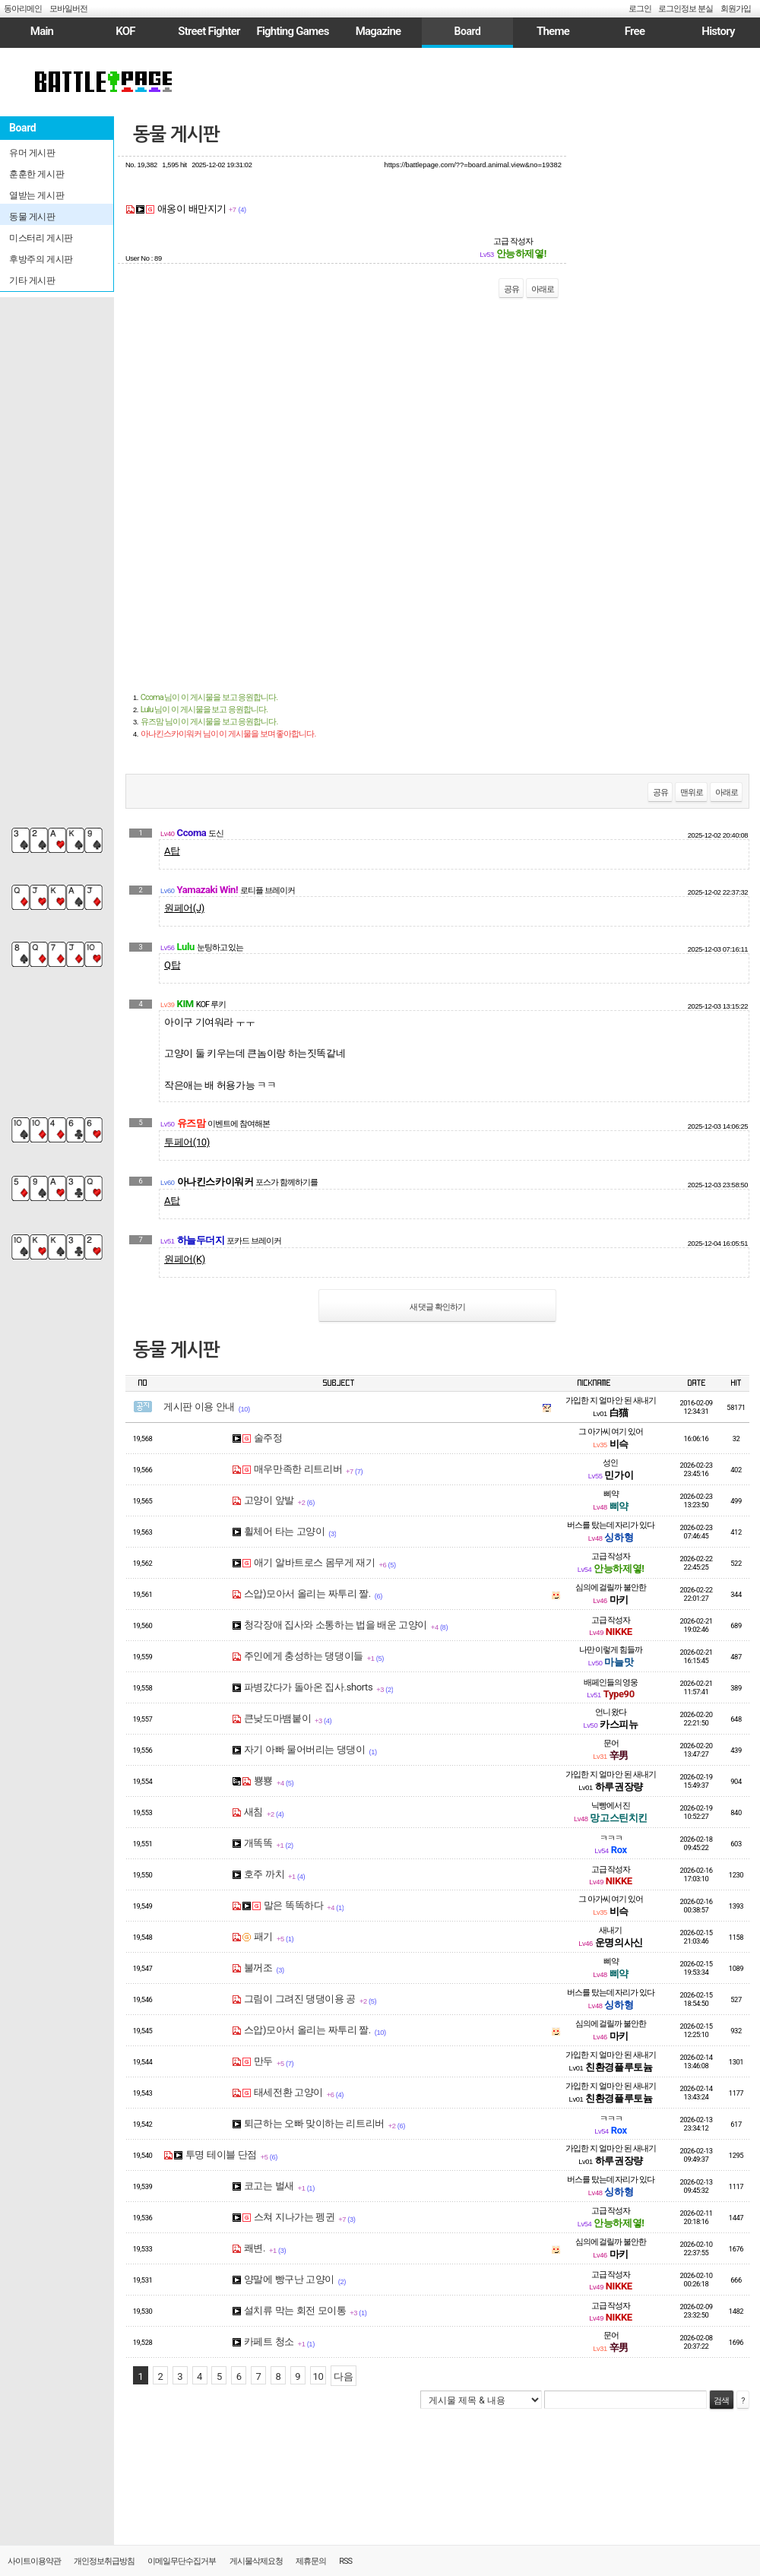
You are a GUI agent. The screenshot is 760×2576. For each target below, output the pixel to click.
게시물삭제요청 (256, 2561)
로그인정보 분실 (685, 9)
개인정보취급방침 (104, 2561)
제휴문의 (311, 2561)
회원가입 (735, 9)
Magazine (378, 31)
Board (467, 31)
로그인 (640, 9)
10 (318, 2376)
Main (41, 31)
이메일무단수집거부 (181, 2561)
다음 (343, 2376)
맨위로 (691, 792)
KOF (125, 31)
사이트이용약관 (34, 2561)
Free (634, 31)
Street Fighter (208, 31)
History (717, 31)
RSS (345, 2561)
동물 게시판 (176, 134)
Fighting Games (292, 31)
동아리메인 (23, 9)
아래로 (542, 289)
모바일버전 (68, 9)
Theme (553, 31)
